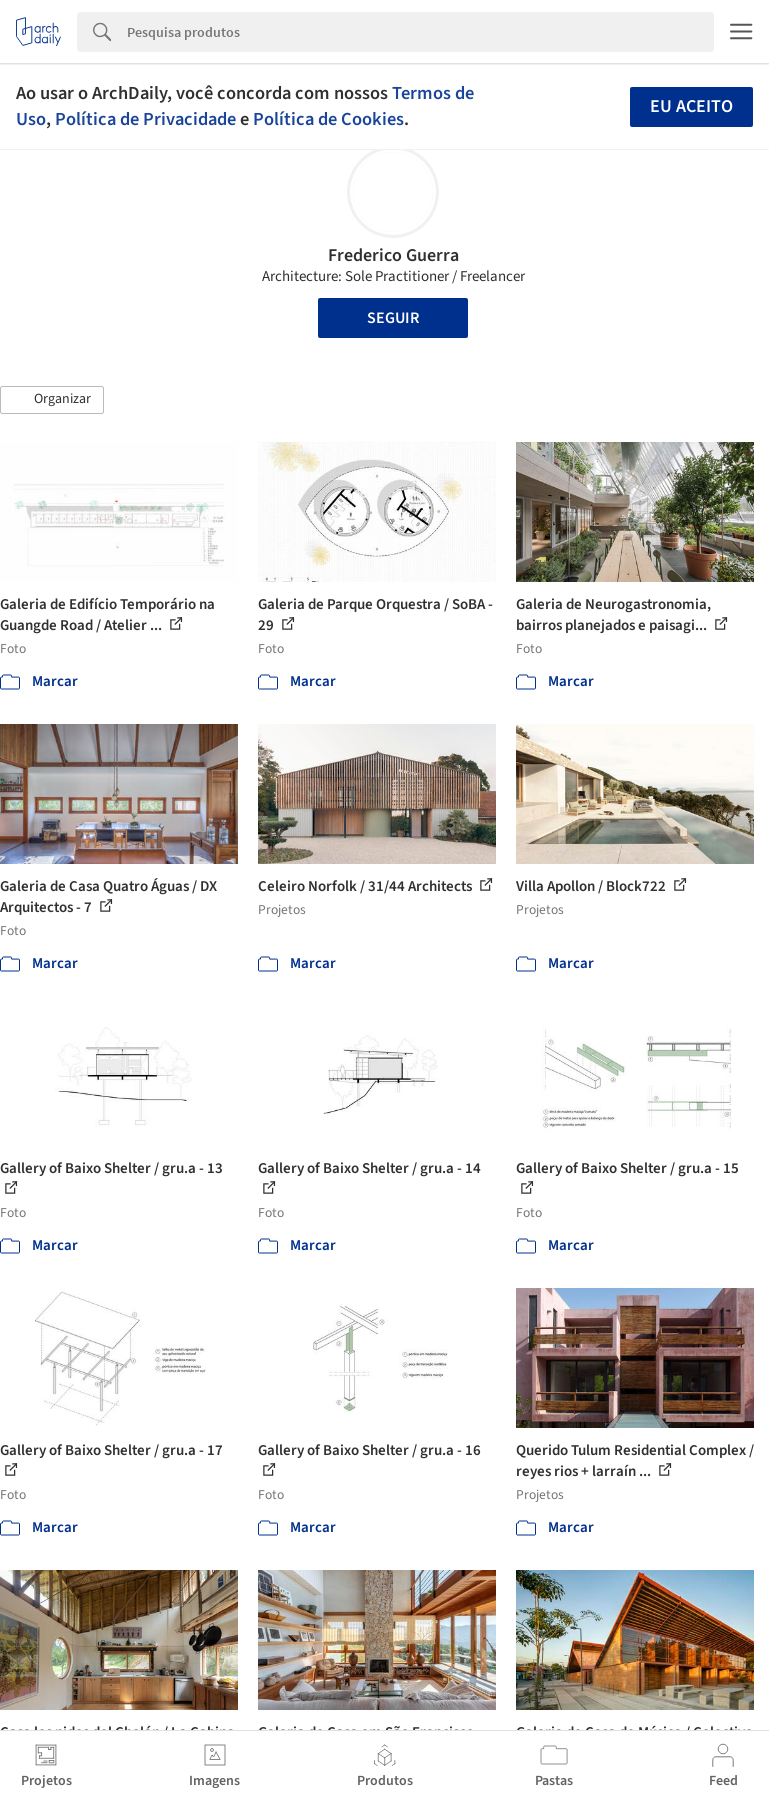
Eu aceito (691, 106)
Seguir (393, 318)
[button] (52, 400)
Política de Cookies (328, 119)
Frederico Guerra (393, 255)
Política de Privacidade (145, 119)
